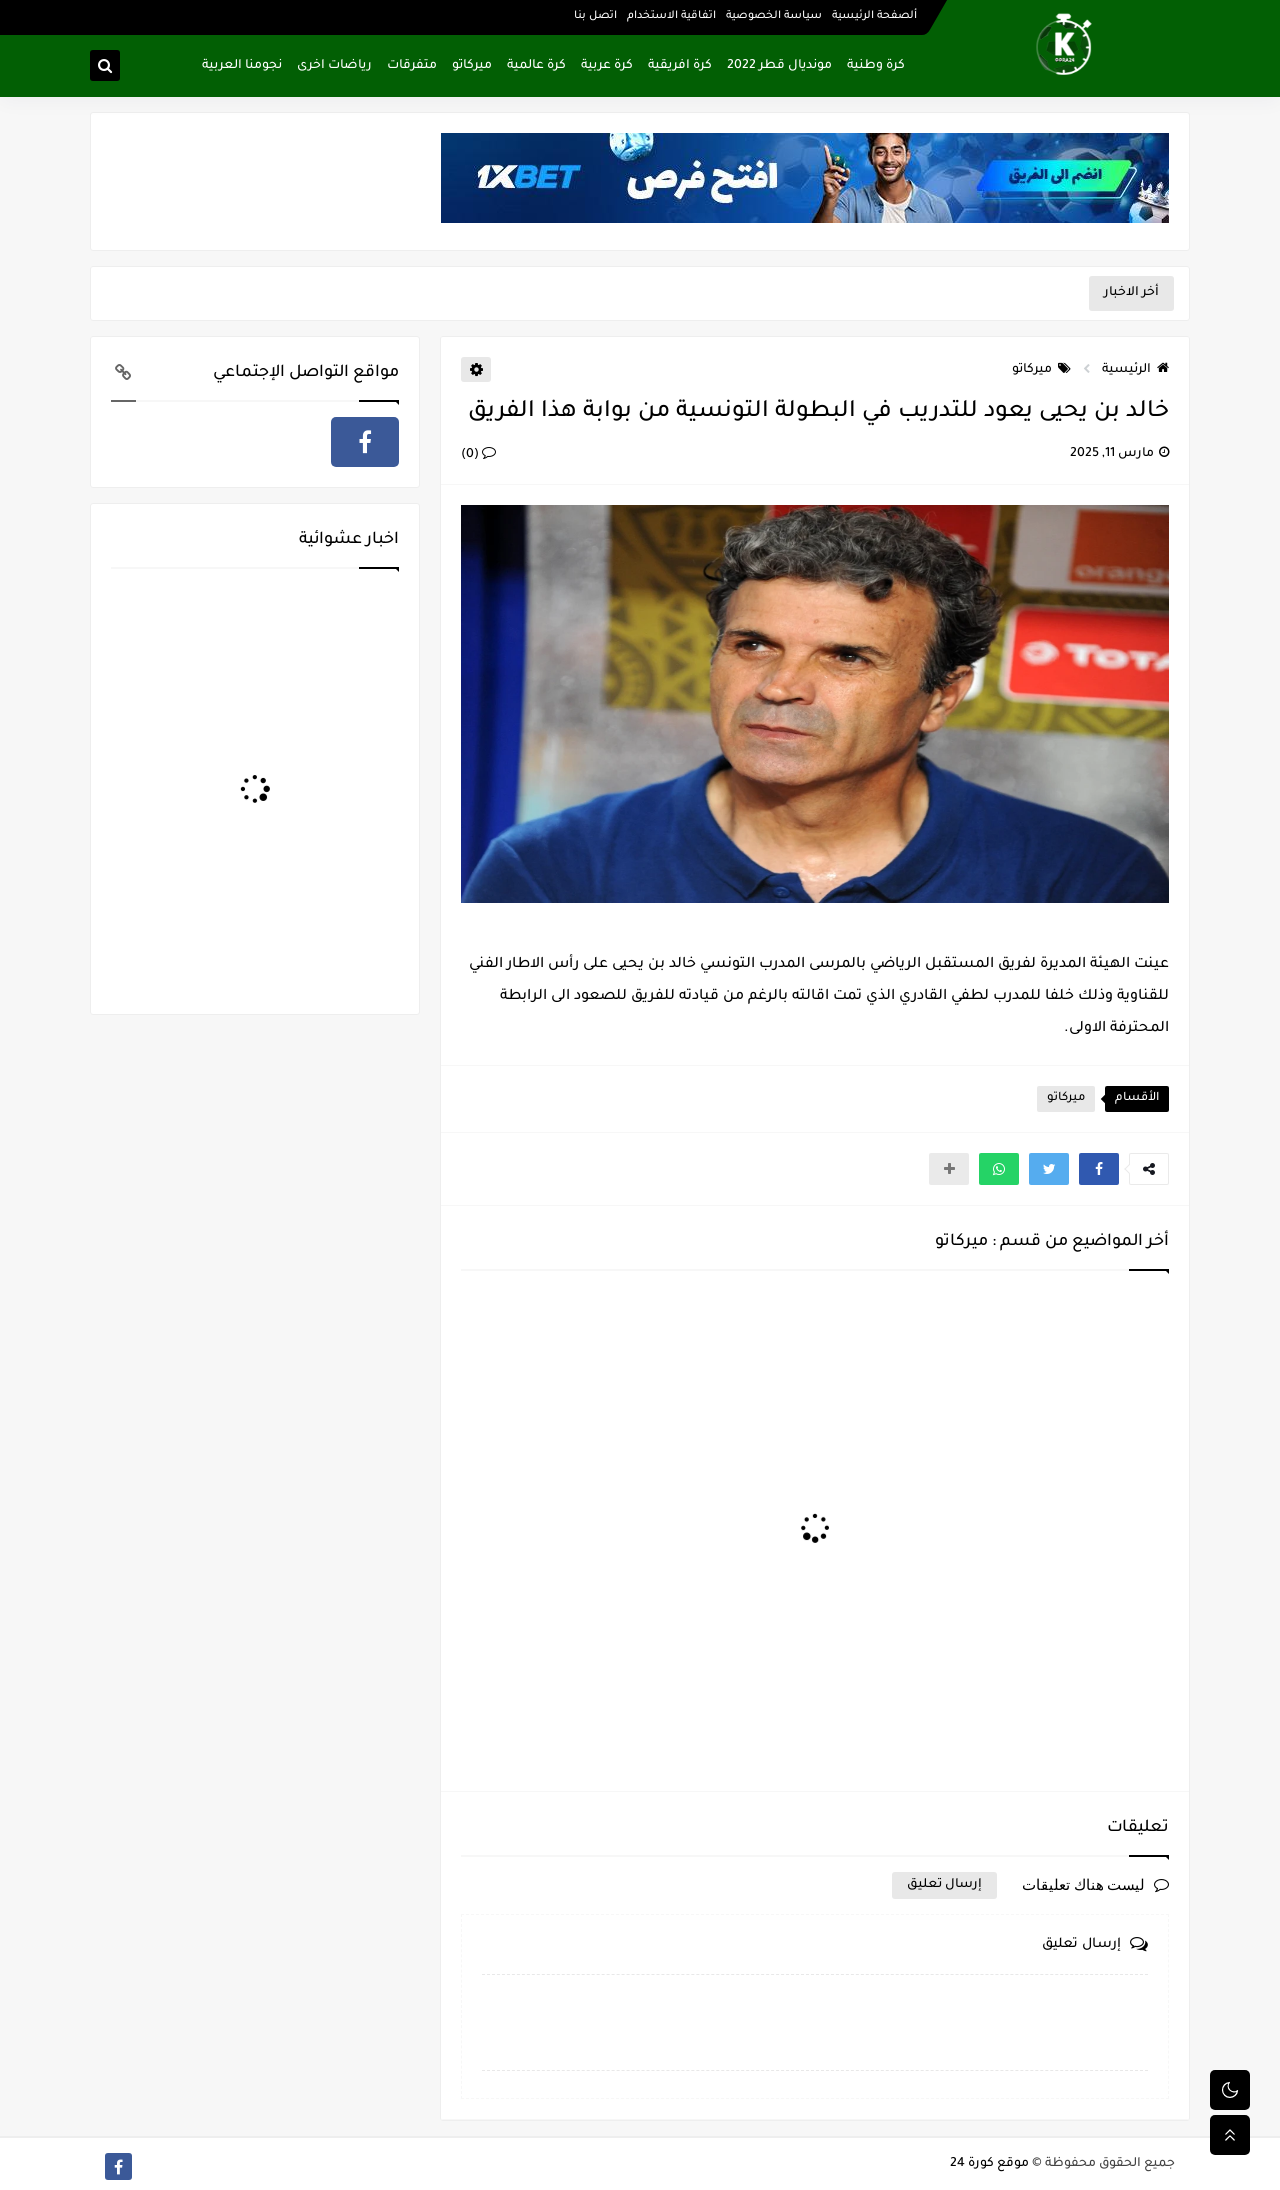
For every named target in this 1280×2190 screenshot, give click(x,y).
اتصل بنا (595, 16)
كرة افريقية (680, 66)
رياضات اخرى (334, 66)
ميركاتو (472, 66)
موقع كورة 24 (989, 2164)
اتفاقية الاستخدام (671, 16)
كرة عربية (607, 66)
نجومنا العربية (242, 66)
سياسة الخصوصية (774, 16)
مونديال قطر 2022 (779, 66)
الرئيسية (1135, 370)
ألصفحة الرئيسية (874, 16)
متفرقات (412, 66)
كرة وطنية (876, 66)
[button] (1099, 1169)
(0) (478, 455)
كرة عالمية (536, 66)
